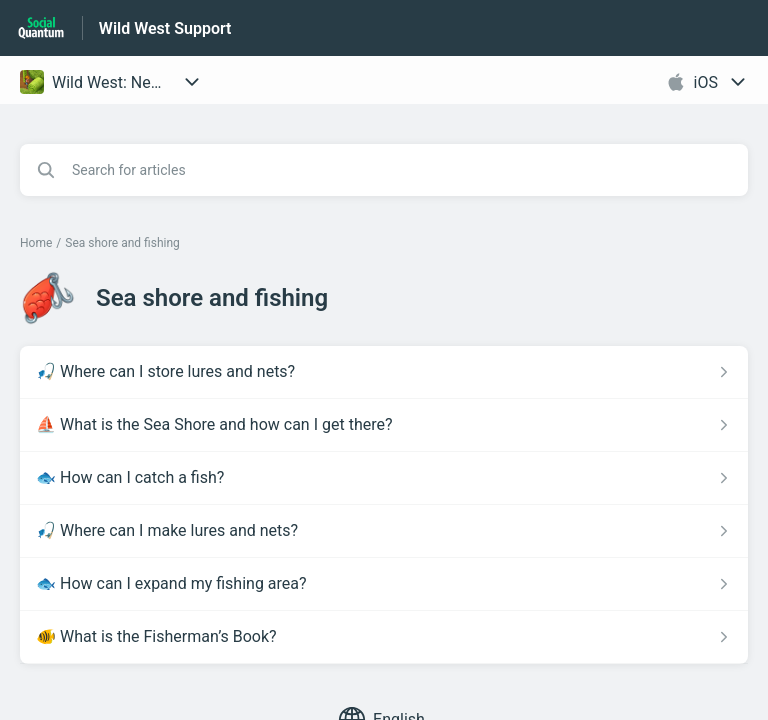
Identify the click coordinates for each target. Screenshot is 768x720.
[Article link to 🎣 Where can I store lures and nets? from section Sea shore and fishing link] (384, 372)
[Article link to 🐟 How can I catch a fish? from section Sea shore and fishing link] (384, 478)
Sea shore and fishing (122, 243)
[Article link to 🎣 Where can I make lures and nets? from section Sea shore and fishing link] (384, 531)
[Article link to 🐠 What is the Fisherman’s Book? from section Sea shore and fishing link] (384, 637)
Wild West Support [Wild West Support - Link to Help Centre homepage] (165, 28)
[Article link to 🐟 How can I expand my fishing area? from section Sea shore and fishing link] (384, 584)
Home (36, 243)
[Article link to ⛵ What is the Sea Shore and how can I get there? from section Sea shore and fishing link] (384, 425)
